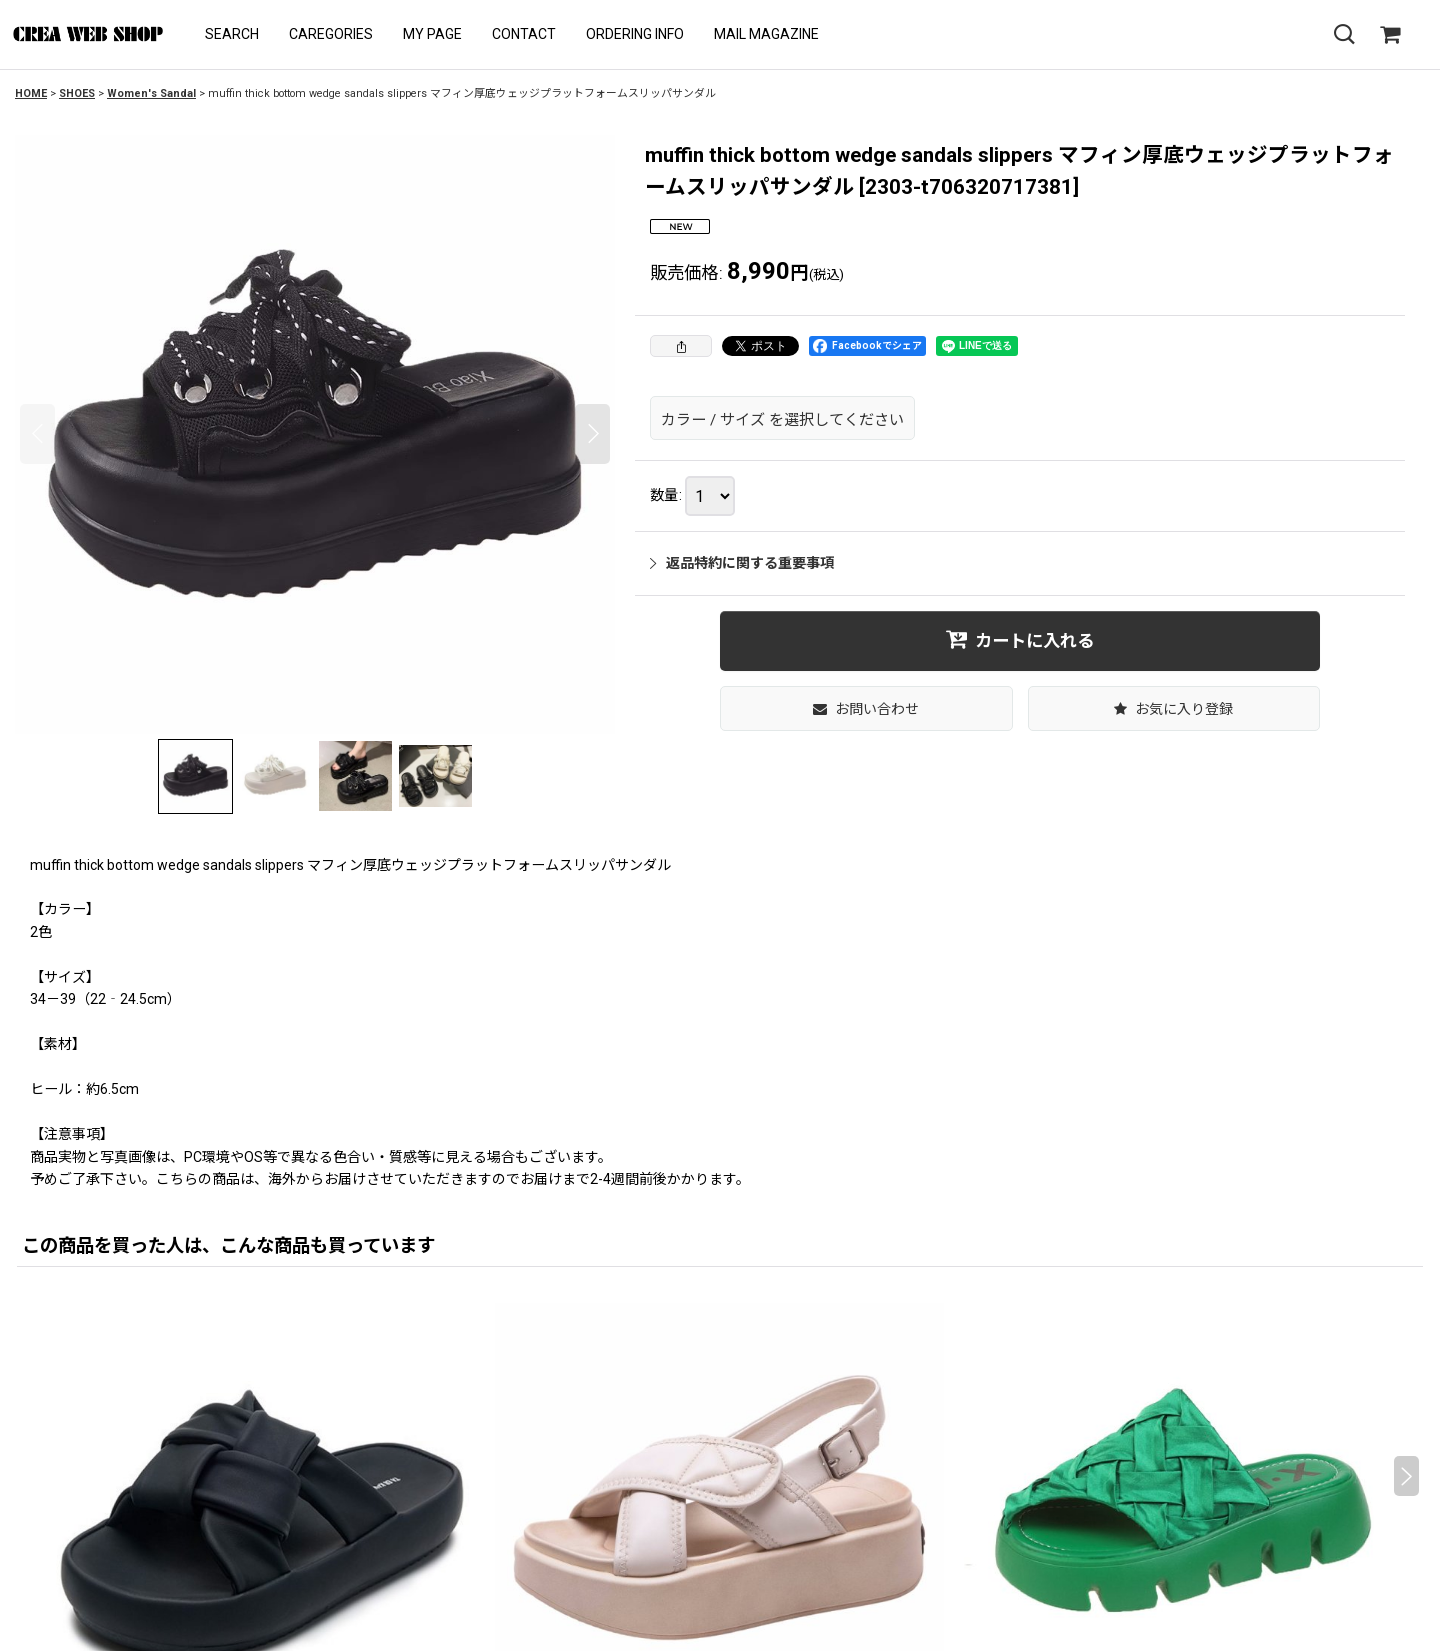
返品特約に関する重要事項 (742, 563)
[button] (232, 34)
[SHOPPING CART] (1390, 35)
